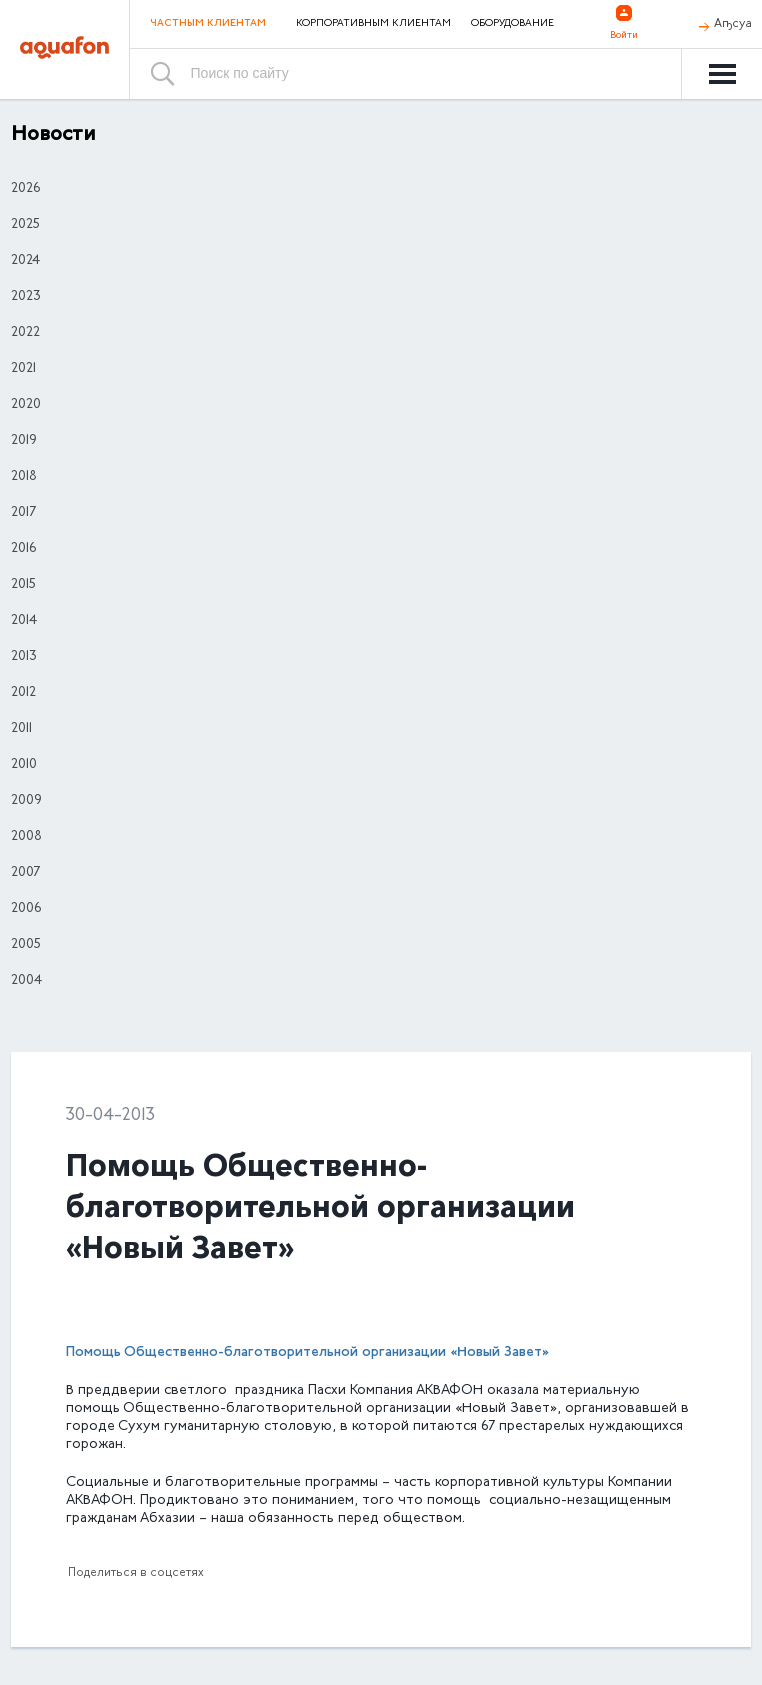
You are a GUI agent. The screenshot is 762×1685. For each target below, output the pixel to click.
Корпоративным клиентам (373, 24)
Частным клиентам (208, 23)
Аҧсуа (733, 24)
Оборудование (512, 24)
